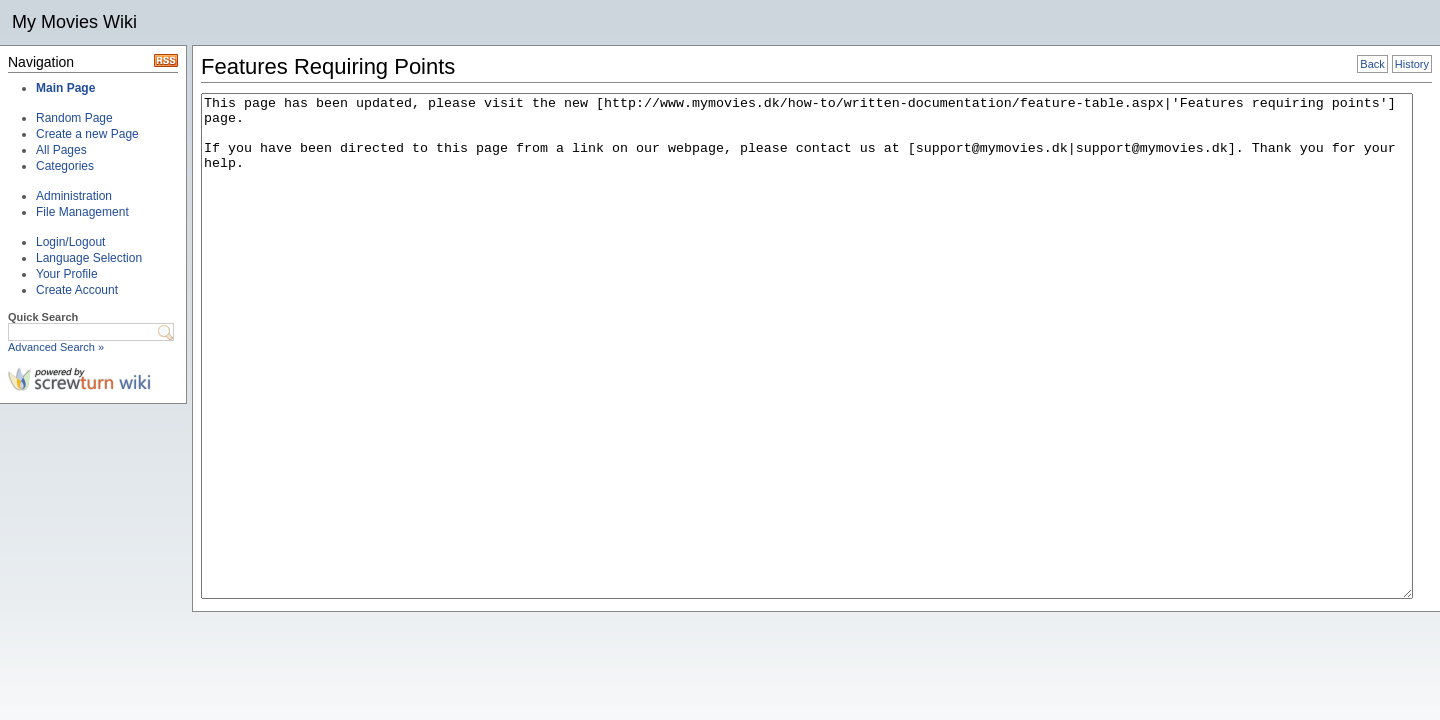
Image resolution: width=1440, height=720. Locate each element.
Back (1372, 64)
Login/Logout (70, 242)
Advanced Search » (56, 347)
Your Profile (67, 274)
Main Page (65, 88)
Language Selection (89, 258)
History (1412, 64)
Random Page (74, 118)
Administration (74, 196)
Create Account (77, 290)
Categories (65, 166)
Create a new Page (87, 134)
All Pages (61, 150)
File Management (82, 212)
